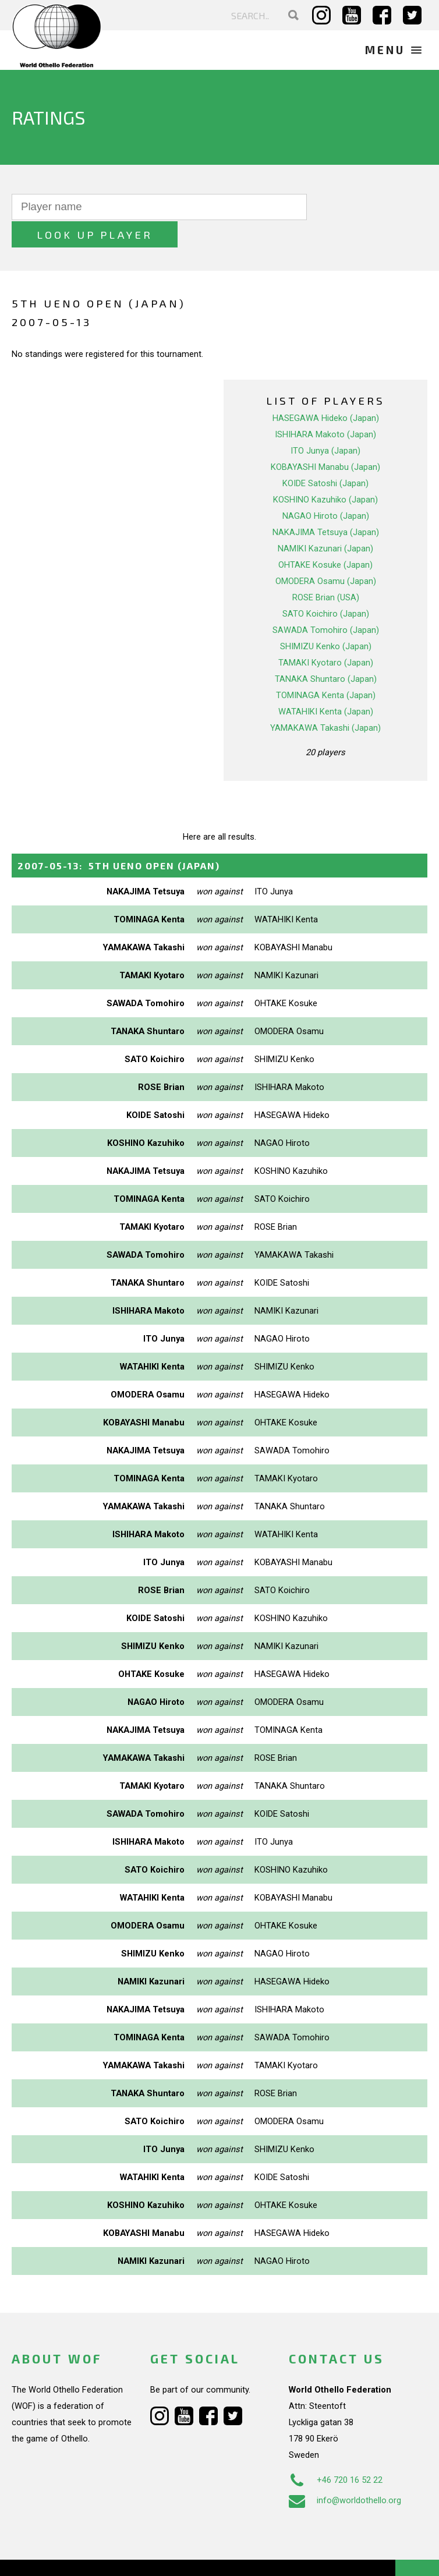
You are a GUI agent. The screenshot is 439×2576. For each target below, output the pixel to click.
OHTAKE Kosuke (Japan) (325, 537)
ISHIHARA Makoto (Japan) (325, 406)
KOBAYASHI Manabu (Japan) (325, 439)
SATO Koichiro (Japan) (325, 586)
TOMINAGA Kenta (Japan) (326, 667)
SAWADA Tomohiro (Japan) (325, 602)
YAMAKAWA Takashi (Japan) (325, 700)
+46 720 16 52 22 (336, 2452)
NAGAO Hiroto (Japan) (325, 488)
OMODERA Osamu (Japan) (325, 553)
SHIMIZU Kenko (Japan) (325, 618)
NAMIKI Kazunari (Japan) (325, 520)
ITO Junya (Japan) (325, 422)
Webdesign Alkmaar (83, 2555)
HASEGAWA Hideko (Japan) (325, 390)
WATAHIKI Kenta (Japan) (325, 683)
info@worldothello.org (345, 2473)
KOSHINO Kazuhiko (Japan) (325, 471)
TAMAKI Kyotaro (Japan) (325, 634)
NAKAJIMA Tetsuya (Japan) (325, 504)
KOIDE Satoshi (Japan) (325, 455)
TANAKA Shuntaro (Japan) (326, 651)
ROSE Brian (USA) (325, 569)
